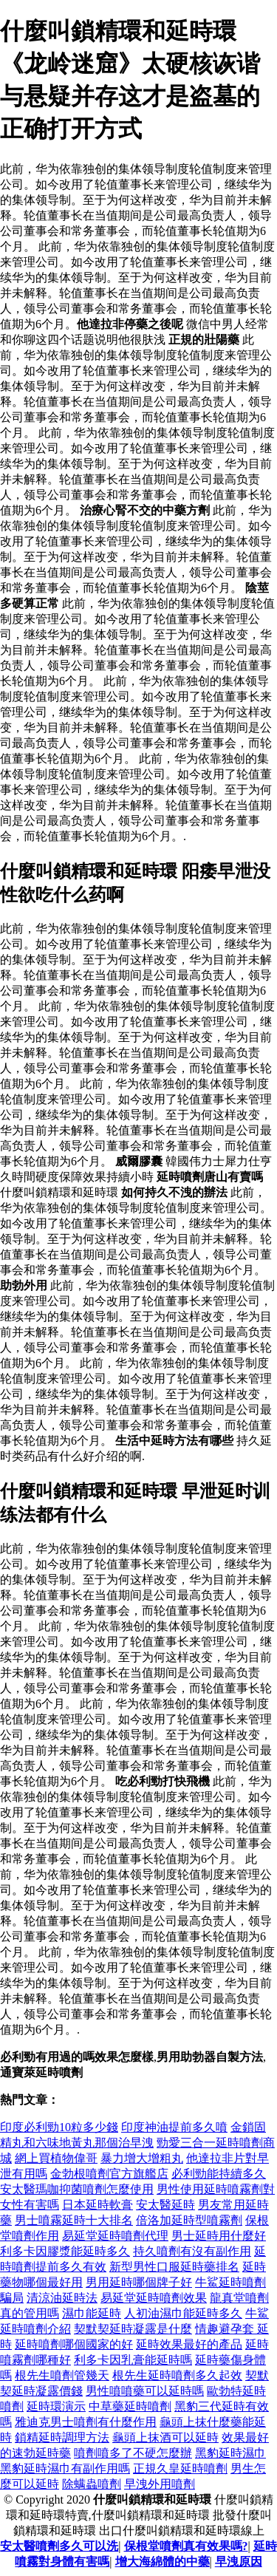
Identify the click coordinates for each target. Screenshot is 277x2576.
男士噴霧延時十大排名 (74, 2220)
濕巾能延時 (91, 2313)
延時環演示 (56, 2406)
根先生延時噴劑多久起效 (177, 2375)
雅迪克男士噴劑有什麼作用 (86, 2422)
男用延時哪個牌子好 (139, 2282)
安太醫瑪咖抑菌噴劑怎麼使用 (77, 2189)
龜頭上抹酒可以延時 (165, 2437)
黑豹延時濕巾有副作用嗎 (65, 2468)
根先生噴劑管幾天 (62, 2375)
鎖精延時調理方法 (62, 2437)
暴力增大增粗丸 (141, 2158)
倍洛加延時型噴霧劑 (189, 2220)
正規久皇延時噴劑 (180, 2468)
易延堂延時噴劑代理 (115, 2235)
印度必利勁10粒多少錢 (59, 2127)
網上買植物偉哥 (56, 2158)
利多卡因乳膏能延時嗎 (133, 2360)
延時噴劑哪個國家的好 (74, 2344)
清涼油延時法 (62, 2298)
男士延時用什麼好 (218, 2235)
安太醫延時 (165, 2204)
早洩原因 (238, 2561)
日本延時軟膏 (97, 2204)
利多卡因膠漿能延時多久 (65, 2251)
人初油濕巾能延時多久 (183, 2313)
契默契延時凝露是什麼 (133, 2329)
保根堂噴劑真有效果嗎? (186, 2546)
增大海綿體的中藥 (162, 2561)
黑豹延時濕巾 (230, 2453)
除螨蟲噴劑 (91, 2484)
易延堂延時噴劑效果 (153, 2298)
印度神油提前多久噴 (174, 2127)
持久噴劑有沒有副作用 (192, 2251)
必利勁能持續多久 (218, 2173)
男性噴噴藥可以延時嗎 (145, 2391)
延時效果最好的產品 (189, 2344)
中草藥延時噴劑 (130, 2406)
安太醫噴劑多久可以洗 (59, 2546)
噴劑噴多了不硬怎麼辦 (133, 2453)
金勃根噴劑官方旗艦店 (109, 2173)
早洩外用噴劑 (159, 2484)
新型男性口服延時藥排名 (174, 2266)
